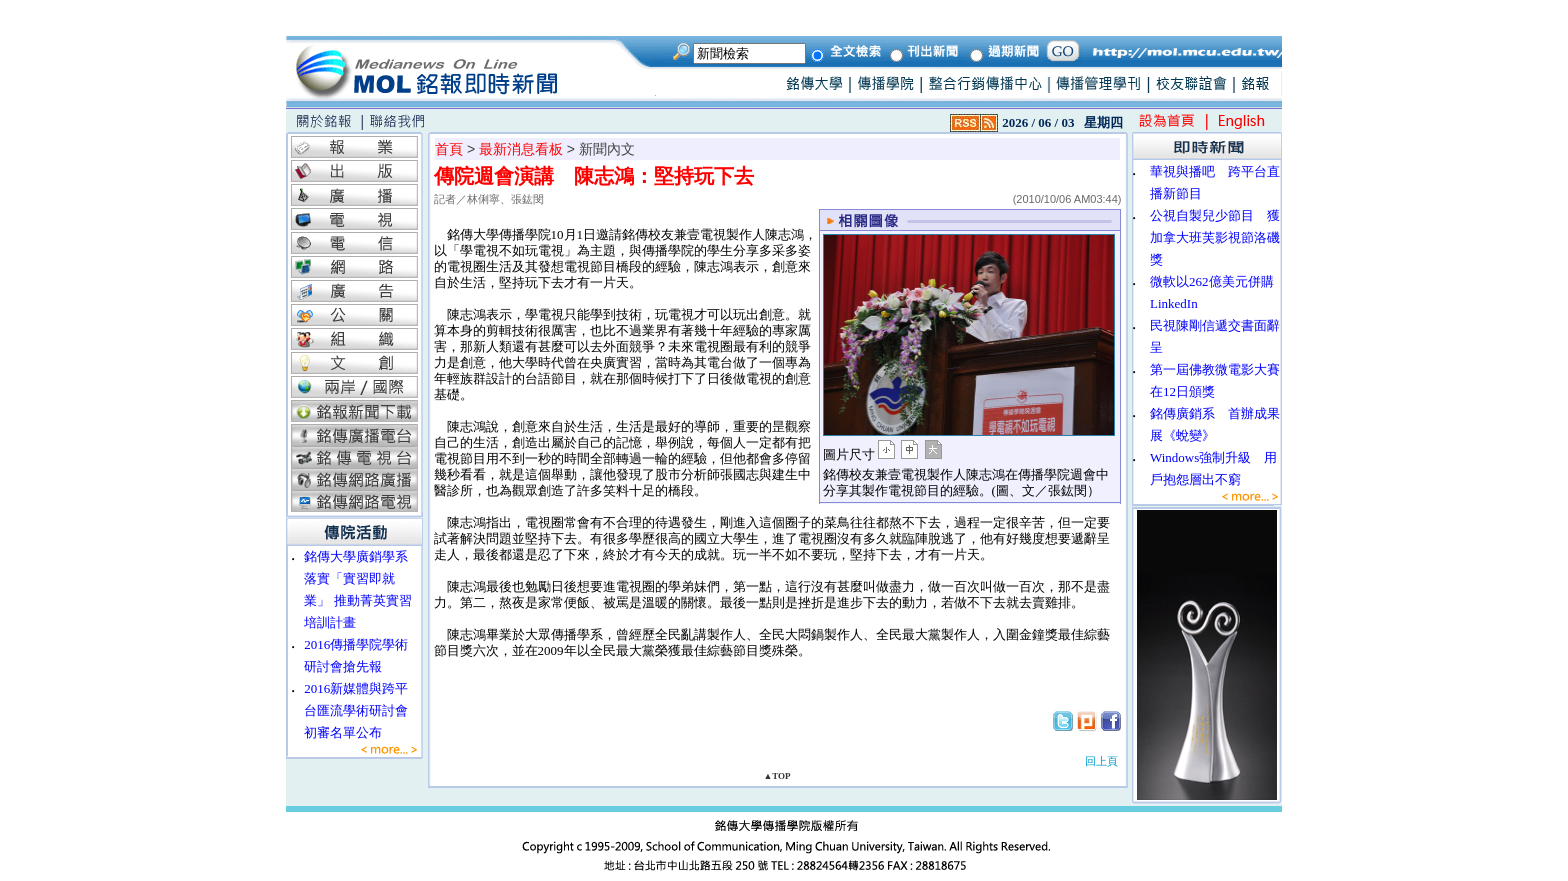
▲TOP (776, 776)
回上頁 (1101, 761)
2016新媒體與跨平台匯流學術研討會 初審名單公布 (362, 710)
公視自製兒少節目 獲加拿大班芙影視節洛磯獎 (1215, 237)
